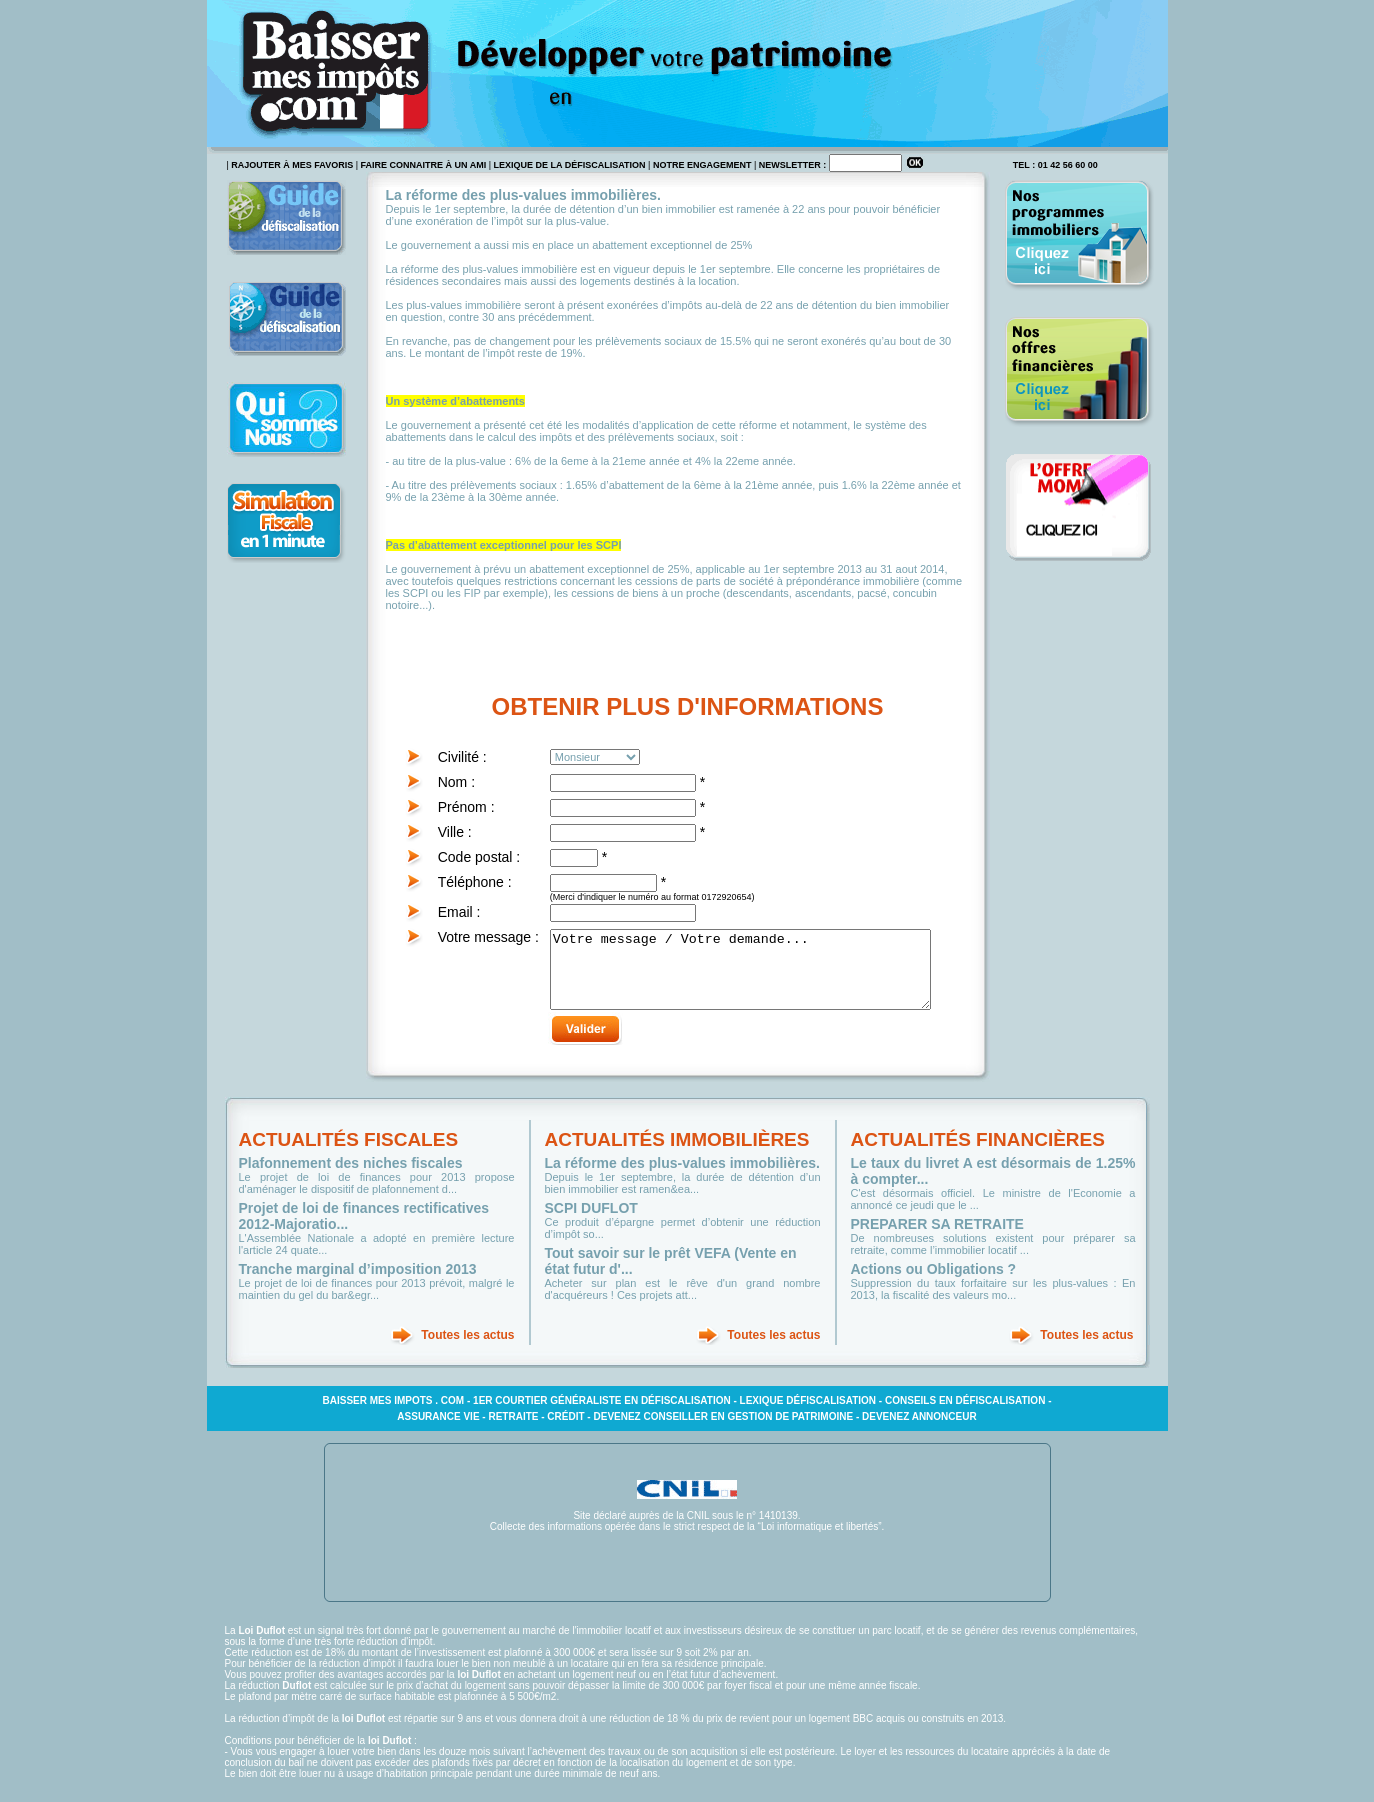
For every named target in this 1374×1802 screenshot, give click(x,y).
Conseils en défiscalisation (965, 1415)
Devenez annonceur (919, 1431)
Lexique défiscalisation (808, 1415)
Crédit (565, 1431)
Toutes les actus (467, 1350)
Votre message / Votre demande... (760, 977)
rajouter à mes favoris (292, 165)
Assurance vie (438, 1431)
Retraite (513, 1431)
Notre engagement (702, 165)
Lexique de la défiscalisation (570, 165)
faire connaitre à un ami (424, 165)
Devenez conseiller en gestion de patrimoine (723, 1431)
